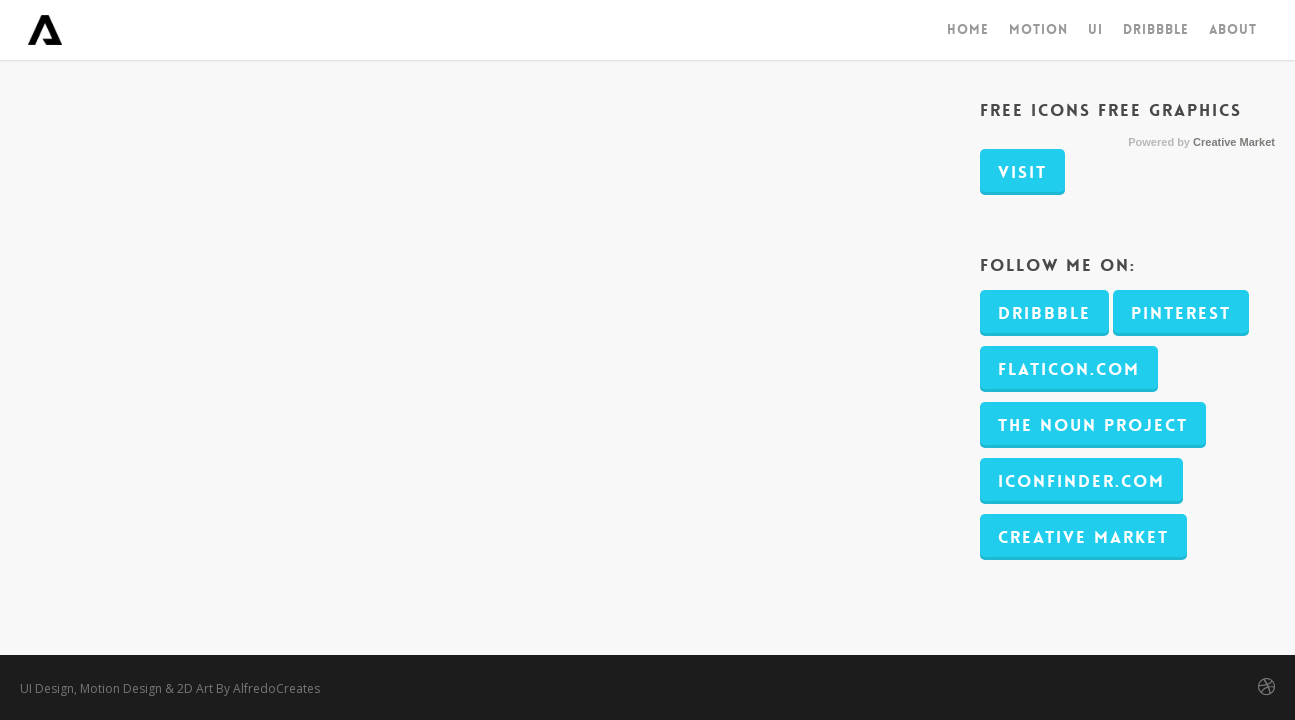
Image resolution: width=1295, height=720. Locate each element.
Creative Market (1234, 142)
